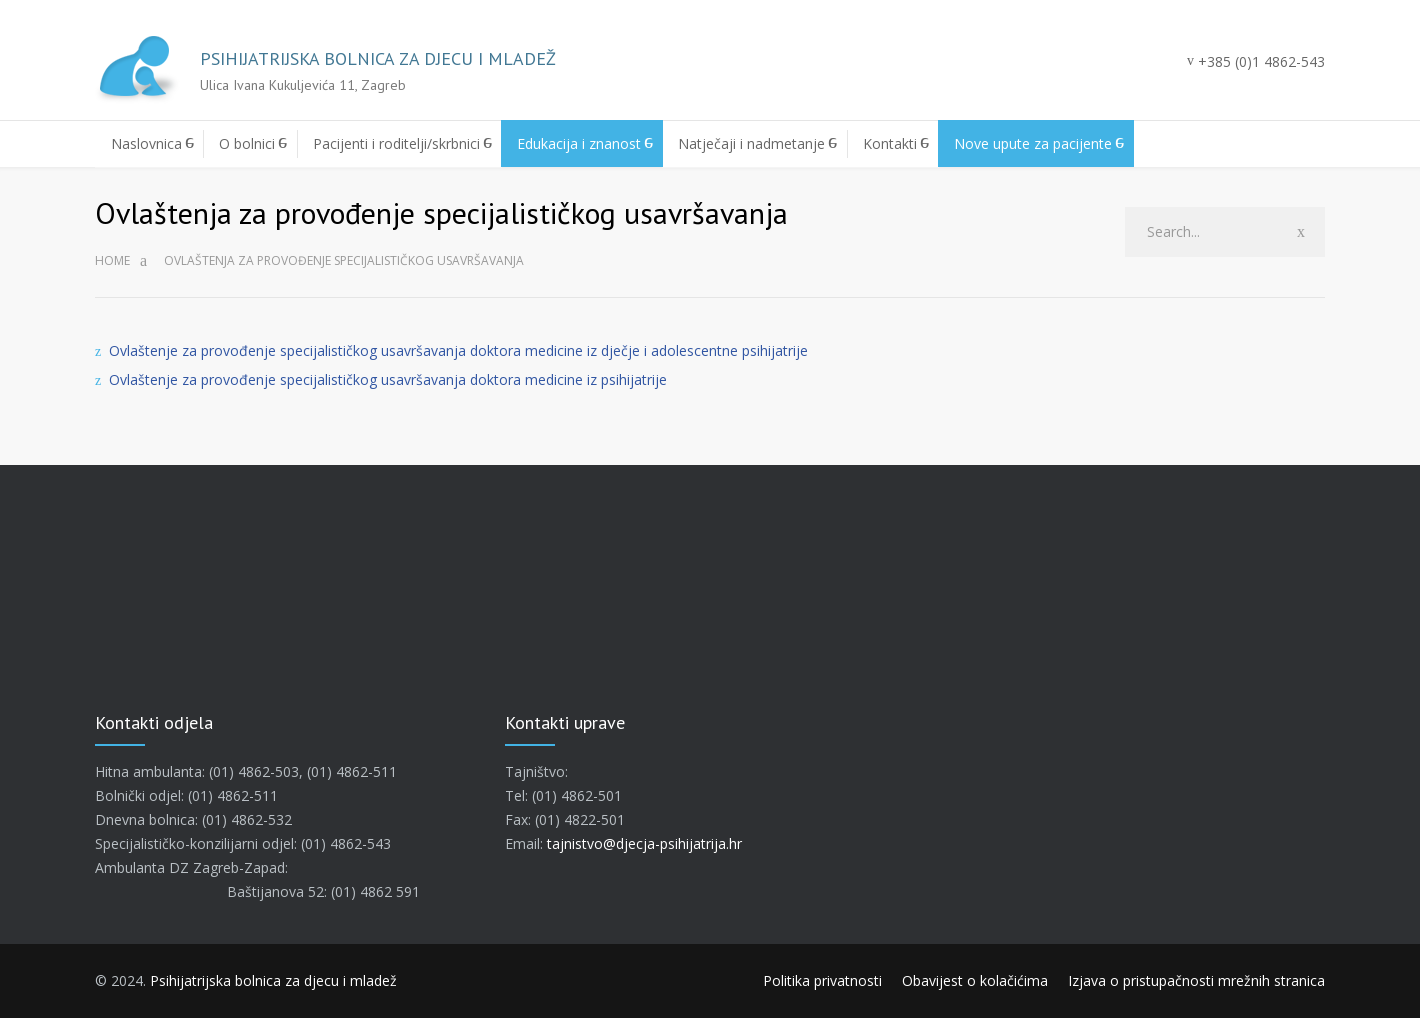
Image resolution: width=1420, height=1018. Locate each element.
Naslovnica (146, 143)
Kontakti (890, 143)
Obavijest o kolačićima (975, 980)
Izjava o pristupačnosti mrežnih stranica (1196, 980)
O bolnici (247, 143)
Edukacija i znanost (579, 143)
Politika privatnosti (822, 980)
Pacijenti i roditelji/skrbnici (396, 143)
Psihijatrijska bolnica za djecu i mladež (273, 980)
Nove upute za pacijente (1033, 143)
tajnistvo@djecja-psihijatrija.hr (644, 843)
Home (112, 260)
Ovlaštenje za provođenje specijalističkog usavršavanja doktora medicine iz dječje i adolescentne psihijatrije (458, 350)
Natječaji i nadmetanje (751, 143)
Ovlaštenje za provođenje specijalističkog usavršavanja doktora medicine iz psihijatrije (388, 379)
